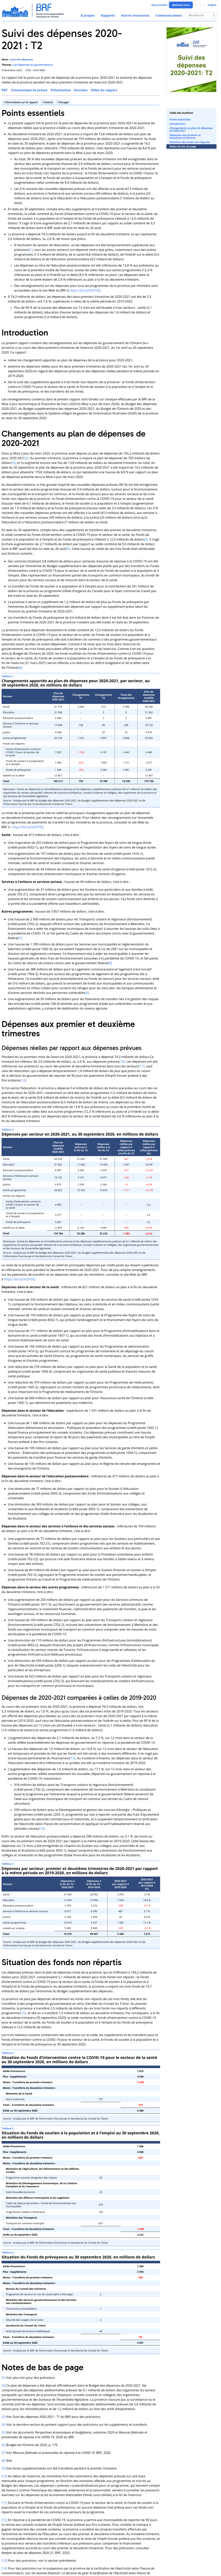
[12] (23, 1080)
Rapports (108, 15)
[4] (146, 539)
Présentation (61, 90)
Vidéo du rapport (104, 90)
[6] (21, 667)
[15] (23, 2013)
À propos (87, 15)
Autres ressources (135, 15)
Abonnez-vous (181, 5)
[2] (27, 458)
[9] (87, 993)
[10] (122, 1061)
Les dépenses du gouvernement (33, 65)
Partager (64, 102)
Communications (168, 15)
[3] (13, 463)
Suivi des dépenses (21, 59)
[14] (42, 1828)
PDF (5, 90)
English (212, 5)
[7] (20, 938)
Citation (48, 102)
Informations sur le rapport (21, 102)
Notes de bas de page (183, 146)
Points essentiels (180, 119)
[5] (68, 549)
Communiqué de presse (29, 90)
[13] (72, 1758)
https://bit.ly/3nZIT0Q (84, 290)
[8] (110, 963)
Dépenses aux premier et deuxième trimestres (185, 136)
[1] (31, 250)
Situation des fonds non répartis (190, 142)
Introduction (177, 123)
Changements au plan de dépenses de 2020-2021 (191, 129)
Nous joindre (159, 5)
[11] (141, 1066)
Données (81, 90)
